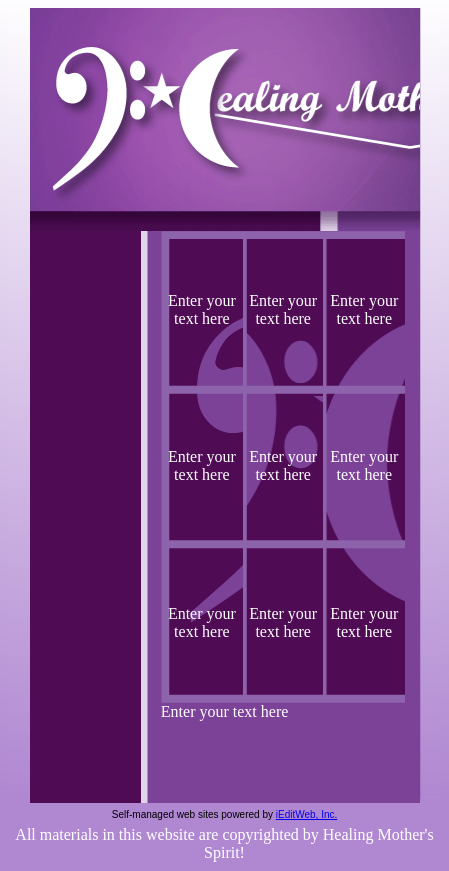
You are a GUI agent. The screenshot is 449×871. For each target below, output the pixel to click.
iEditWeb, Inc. (307, 814)
